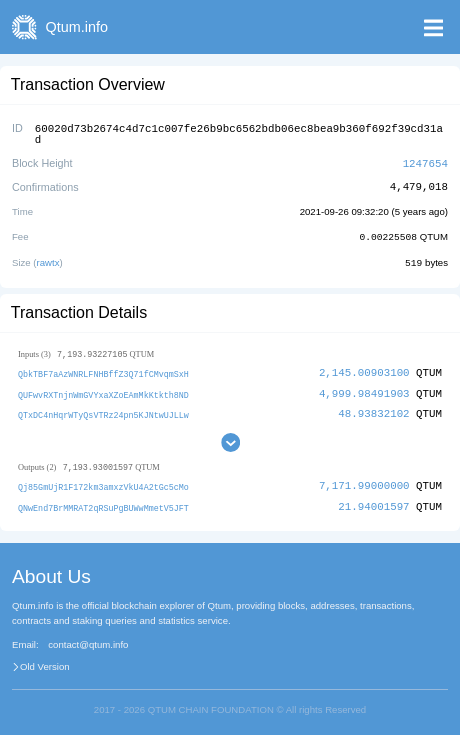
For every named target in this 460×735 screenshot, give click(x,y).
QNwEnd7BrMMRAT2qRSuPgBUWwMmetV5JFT (103, 501)
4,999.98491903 (364, 388)
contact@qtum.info (88, 639)
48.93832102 (373, 408)
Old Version (45, 661)
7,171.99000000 (364, 480)
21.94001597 (373, 500)
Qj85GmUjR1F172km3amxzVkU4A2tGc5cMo (103, 481)
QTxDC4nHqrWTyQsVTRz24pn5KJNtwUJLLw (103, 409)
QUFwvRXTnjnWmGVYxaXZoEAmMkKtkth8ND (103, 389)
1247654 (425, 160)
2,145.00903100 (364, 368)
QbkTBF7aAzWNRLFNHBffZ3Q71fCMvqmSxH (103, 369)
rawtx (48, 258)
